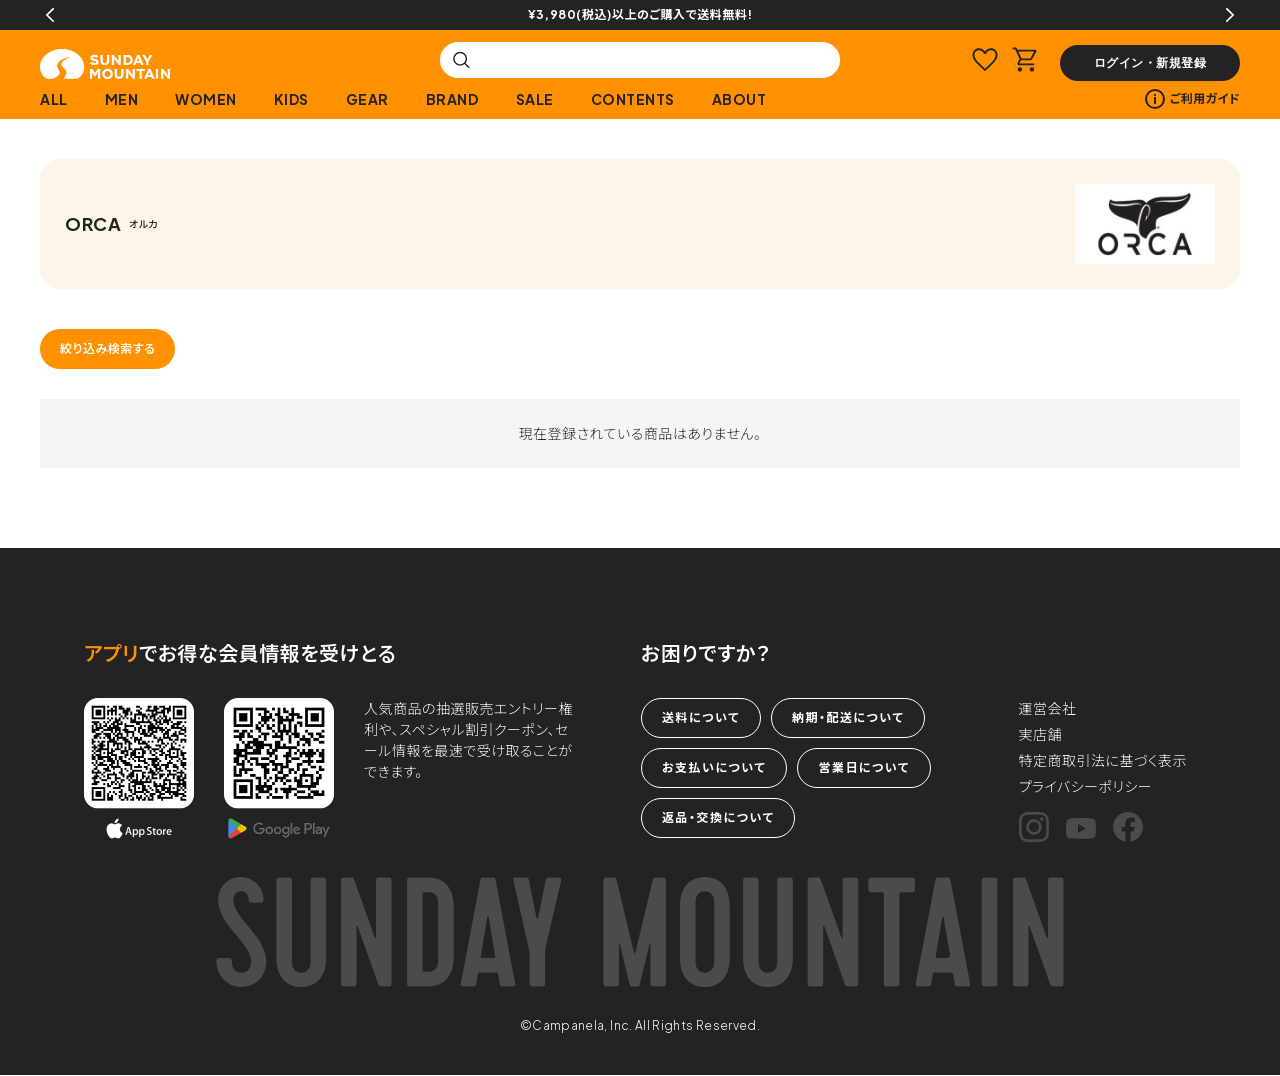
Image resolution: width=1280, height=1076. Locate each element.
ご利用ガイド (1192, 99)
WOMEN (206, 99)
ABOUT (739, 99)
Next (1230, 15)
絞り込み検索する (107, 348)
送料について (701, 717)
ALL (54, 99)
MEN (122, 99)
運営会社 (1048, 708)
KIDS (291, 99)
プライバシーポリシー (1086, 786)
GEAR (367, 99)
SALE (535, 99)
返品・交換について (718, 817)
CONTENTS (633, 99)
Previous (50, 15)
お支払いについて (714, 767)
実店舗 (1041, 734)
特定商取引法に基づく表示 (1103, 760)
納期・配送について (848, 717)
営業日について (863, 767)
